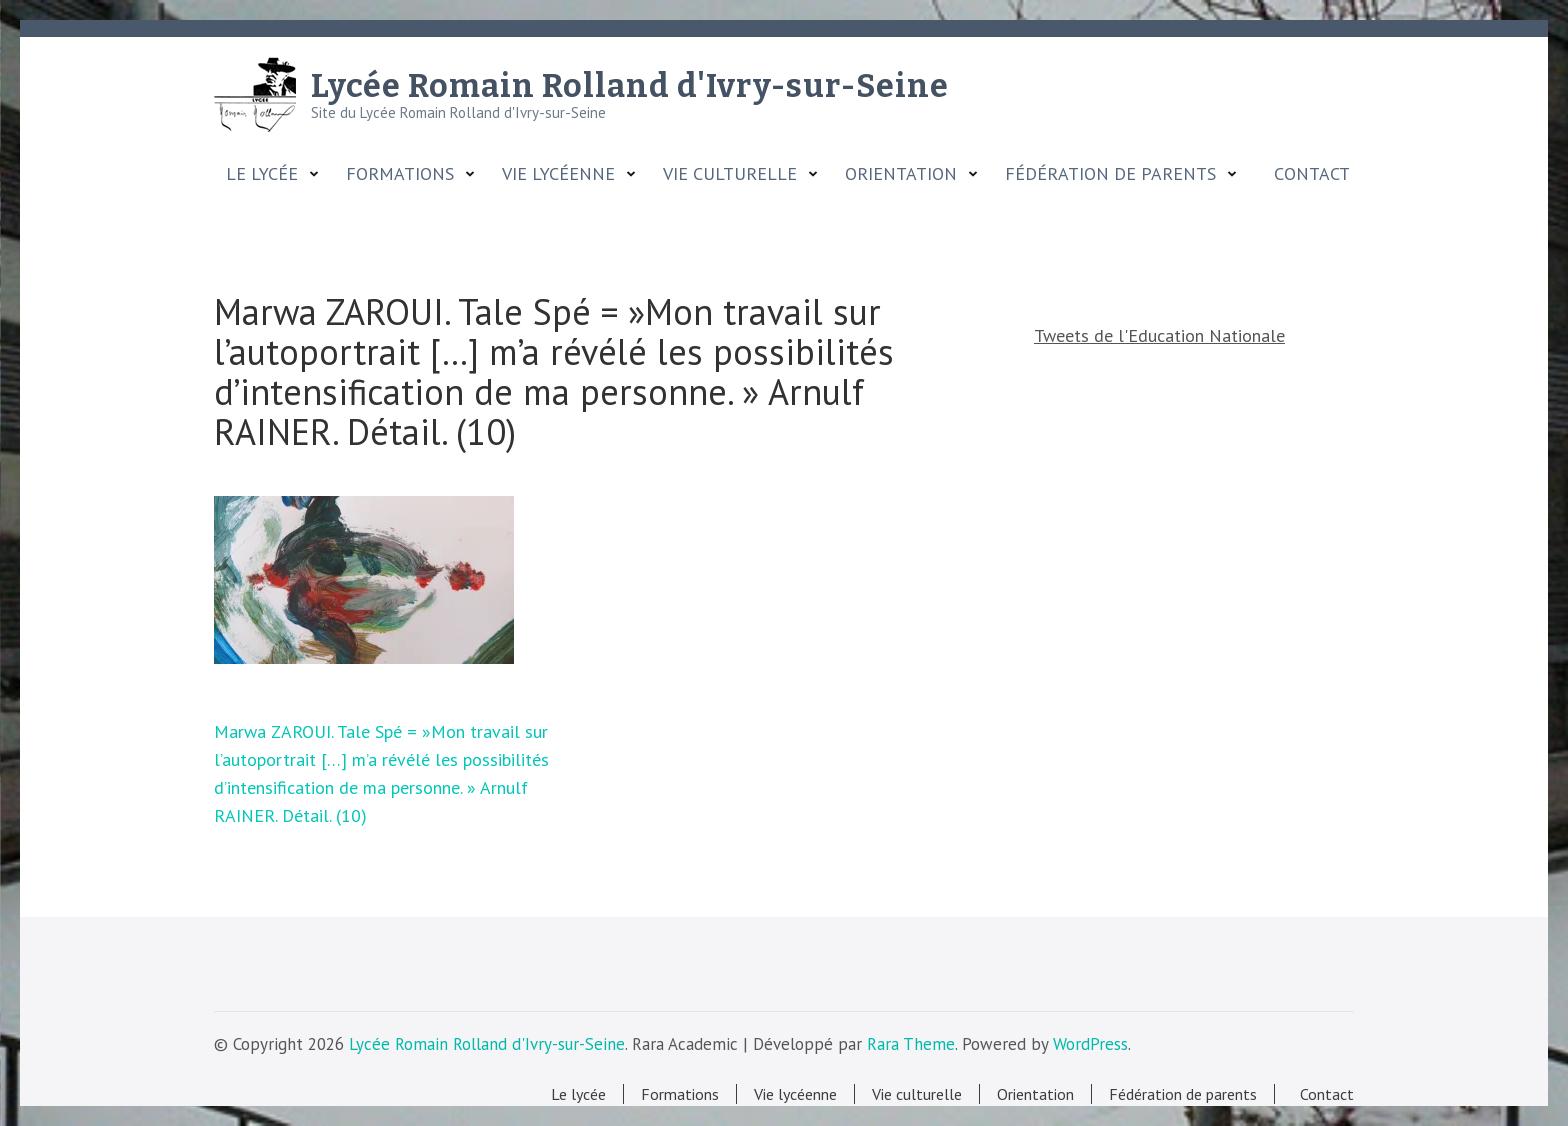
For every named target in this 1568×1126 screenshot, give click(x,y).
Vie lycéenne (558, 174)
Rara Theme (911, 1044)
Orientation (901, 174)
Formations (400, 174)
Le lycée (262, 174)
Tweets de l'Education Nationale (1159, 335)
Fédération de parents (1110, 174)
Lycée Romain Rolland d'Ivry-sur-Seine (630, 86)
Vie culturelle (730, 174)
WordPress (1090, 1044)
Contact (1307, 174)
